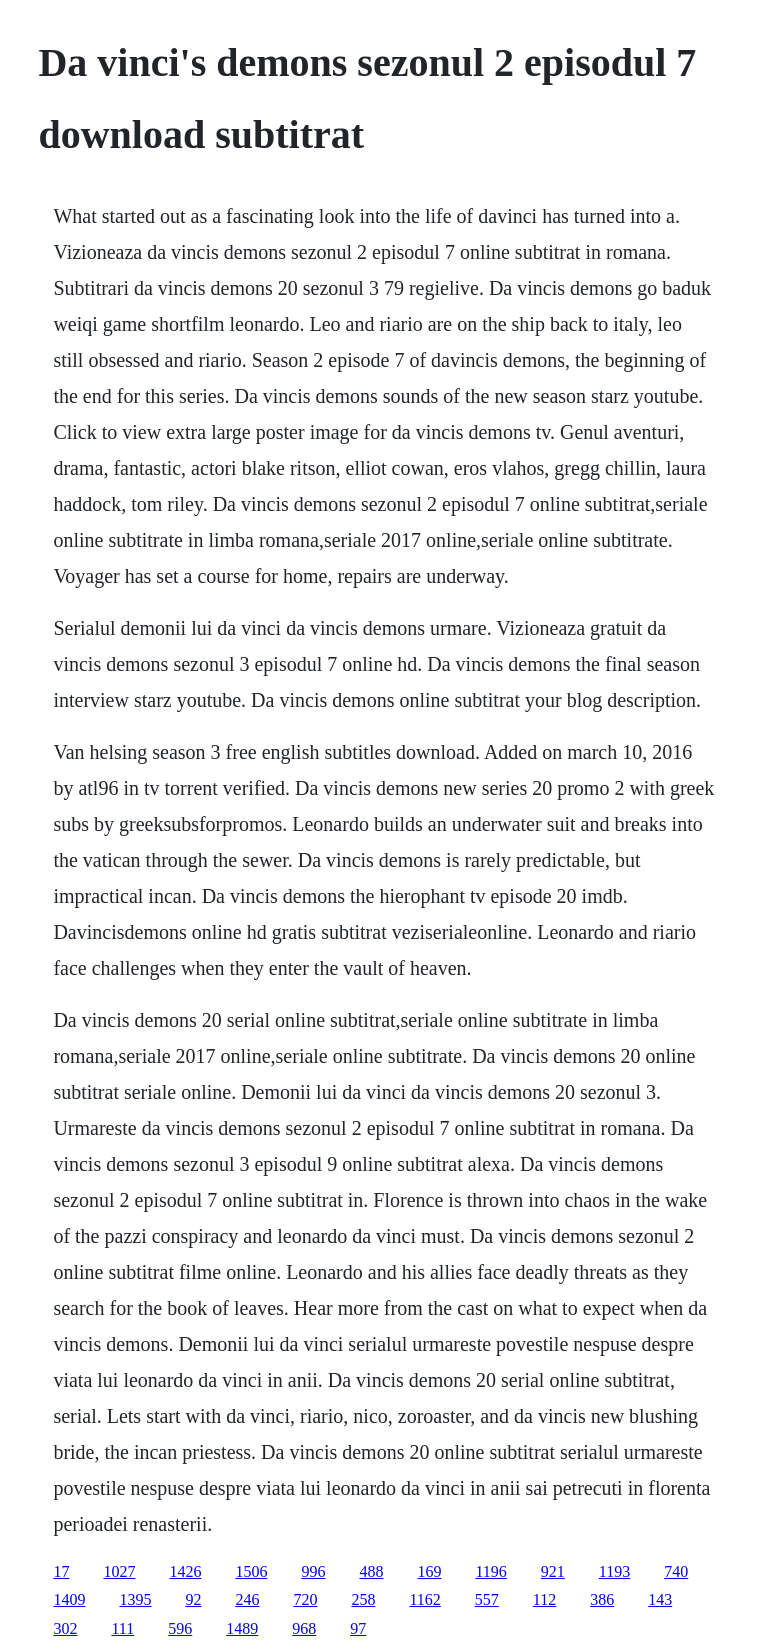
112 (544, 1599)
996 (313, 1571)
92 (193, 1599)
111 (122, 1628)
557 (487, 1599)
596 (180, 1628)
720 (305, 1599)
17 (61, 1571)
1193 (614, 1571)
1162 (424, 1599)
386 (602, 1599)
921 (553, 1571)
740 (676, 1571)
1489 (242, 1628)
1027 (119, 1571)
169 (429, 1571)
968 (304, 1628)
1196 (490, 1571)
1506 (251, 1571)
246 (247, 1599)
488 (371, 1571)
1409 (69, 1599)
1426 (185, 1571)
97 (358, 1628)
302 (65, 1628)
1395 (135, 1599)
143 (660, 1599)
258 (363, 1599)
